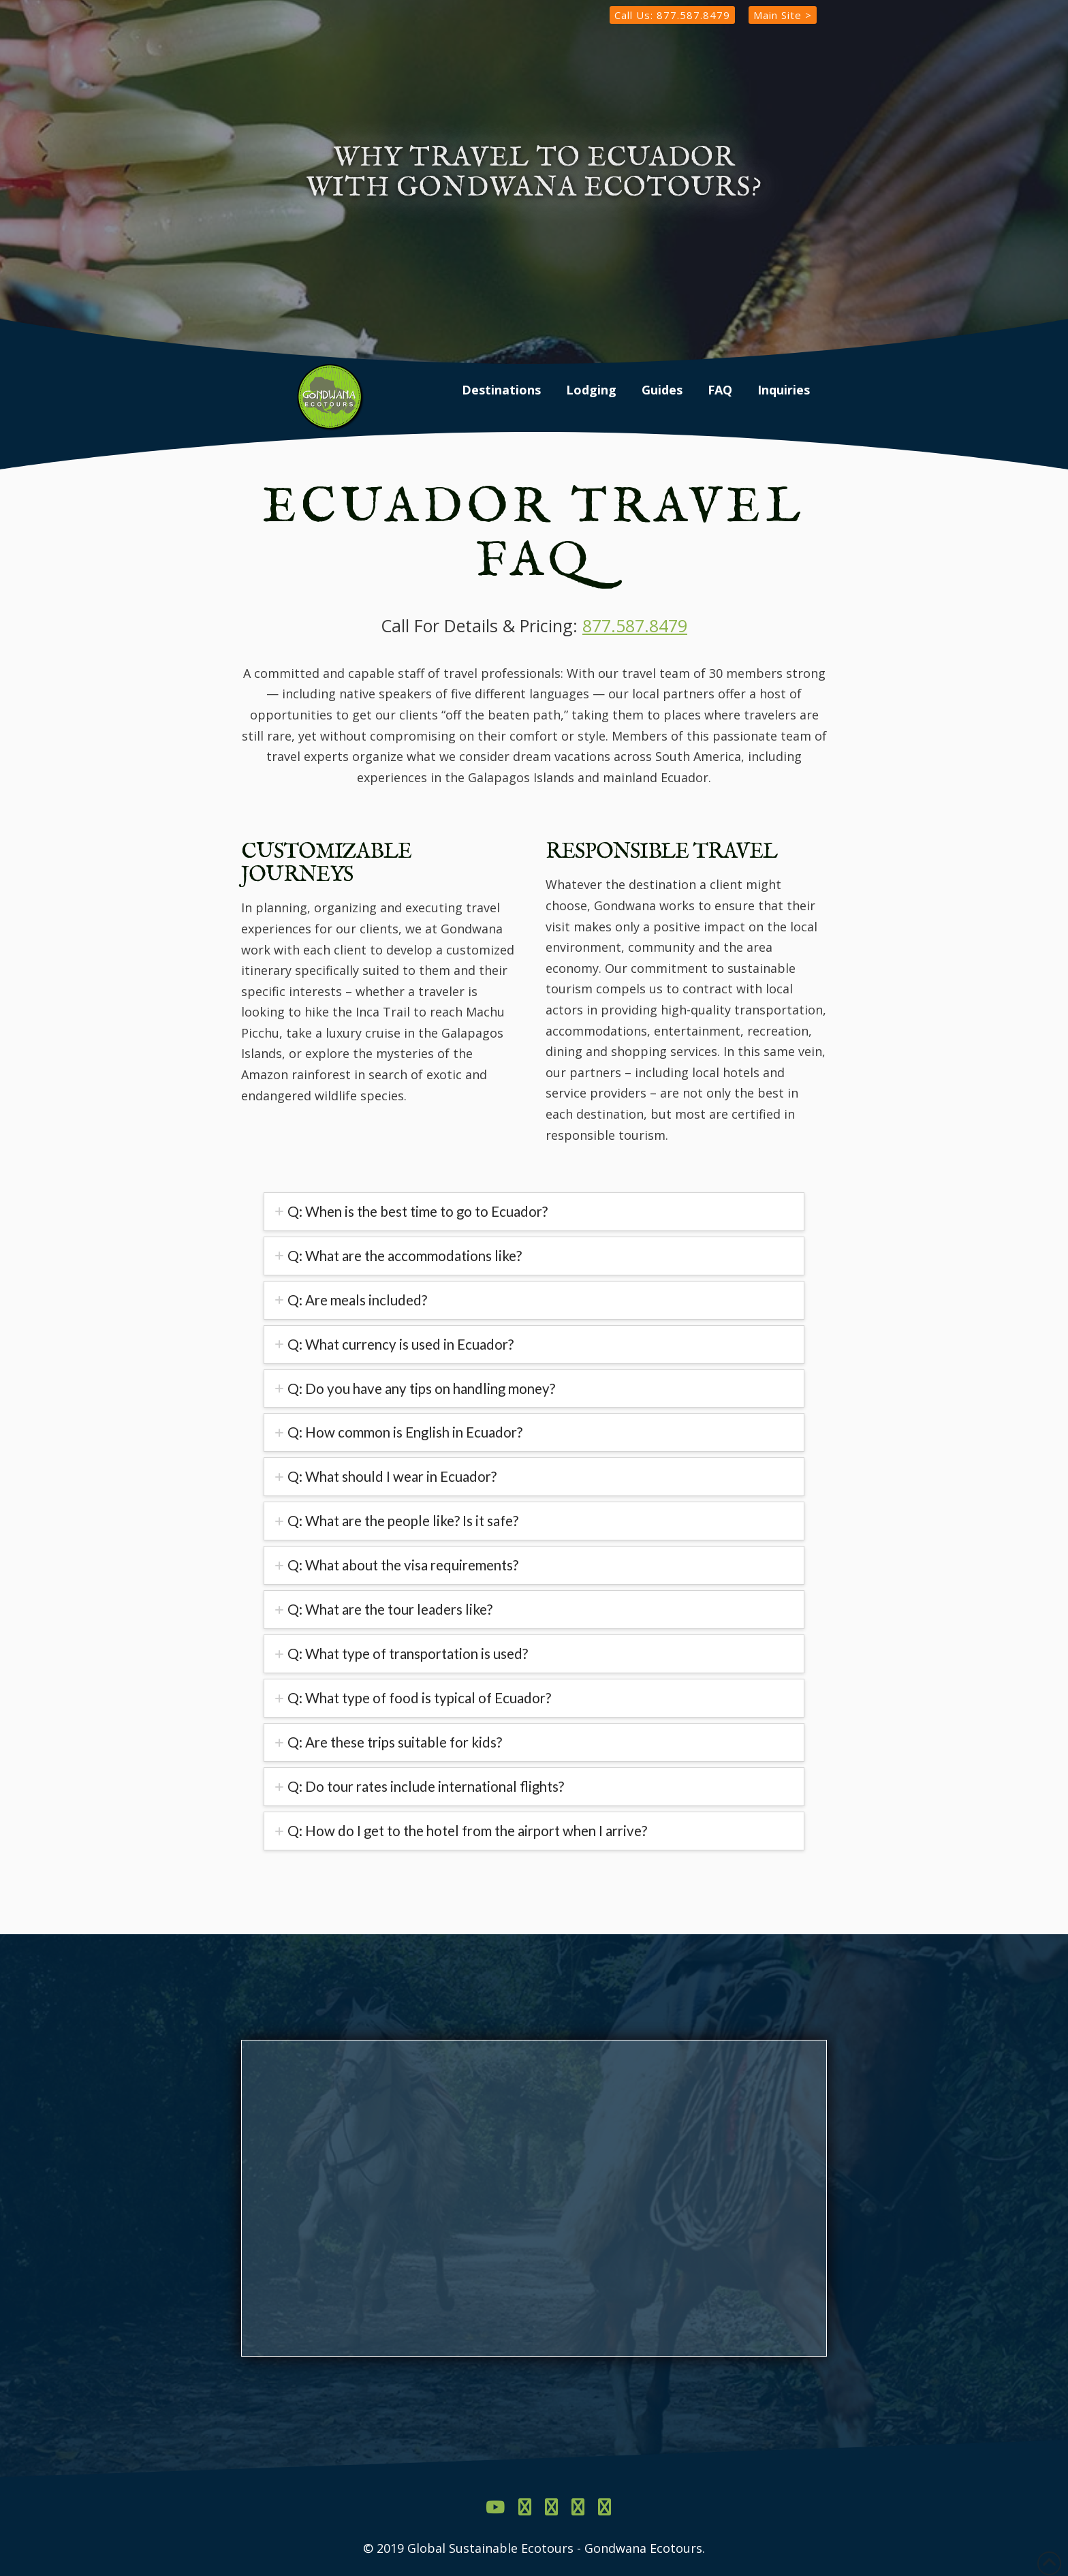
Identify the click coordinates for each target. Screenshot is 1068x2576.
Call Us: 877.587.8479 (672, 15)
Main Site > (782, 15)
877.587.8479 (634, 625)
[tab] (534, 1211)
